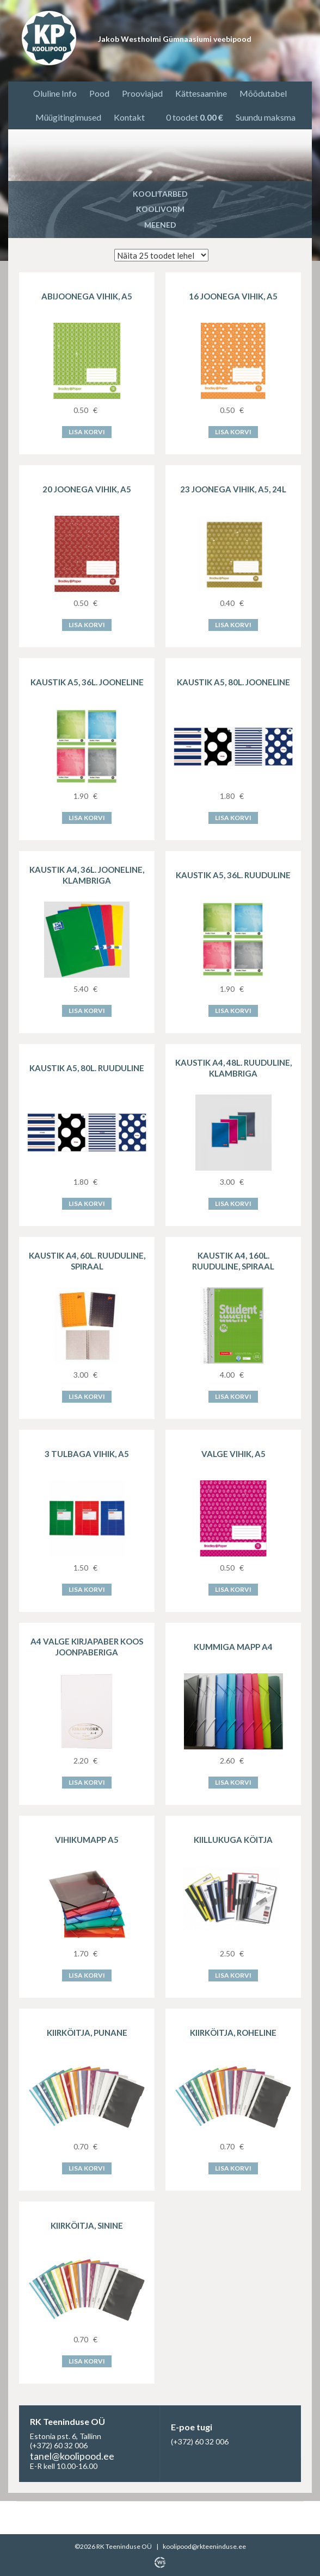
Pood (99, 93)
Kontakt (129, 117)
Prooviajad (142, 93)
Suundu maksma (266, 117)
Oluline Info (55, 93)
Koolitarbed (160, 193)
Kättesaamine (201, 93)
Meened (160, 224)
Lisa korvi (87, 432)
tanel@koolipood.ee (72, 2456)
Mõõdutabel (263, 93)
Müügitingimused (68, 117)
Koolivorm (160, 209)
